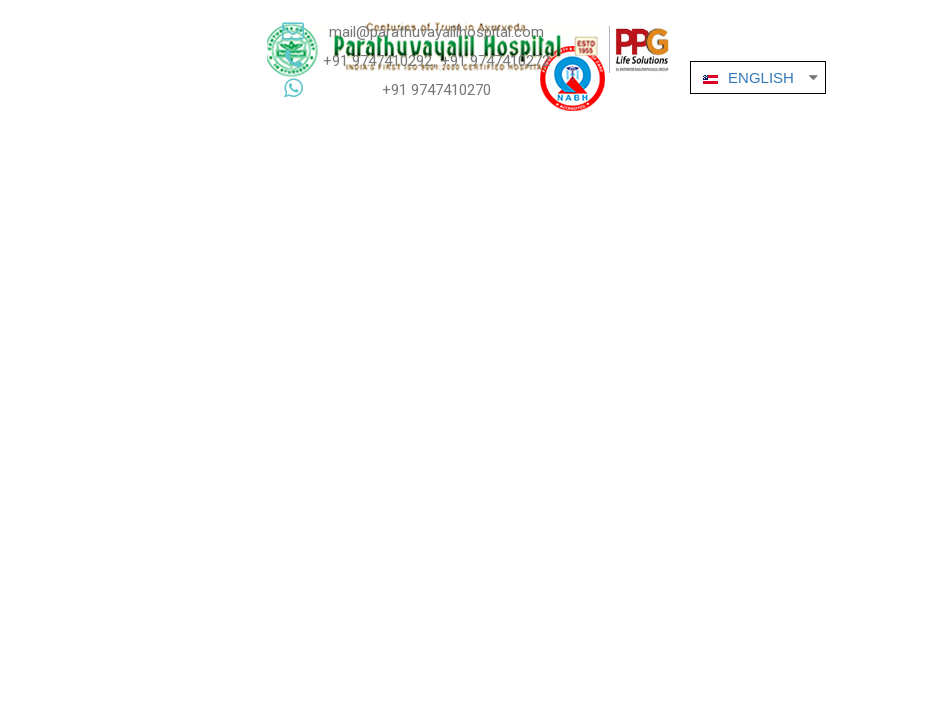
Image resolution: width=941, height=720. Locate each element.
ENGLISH (746, 77)
